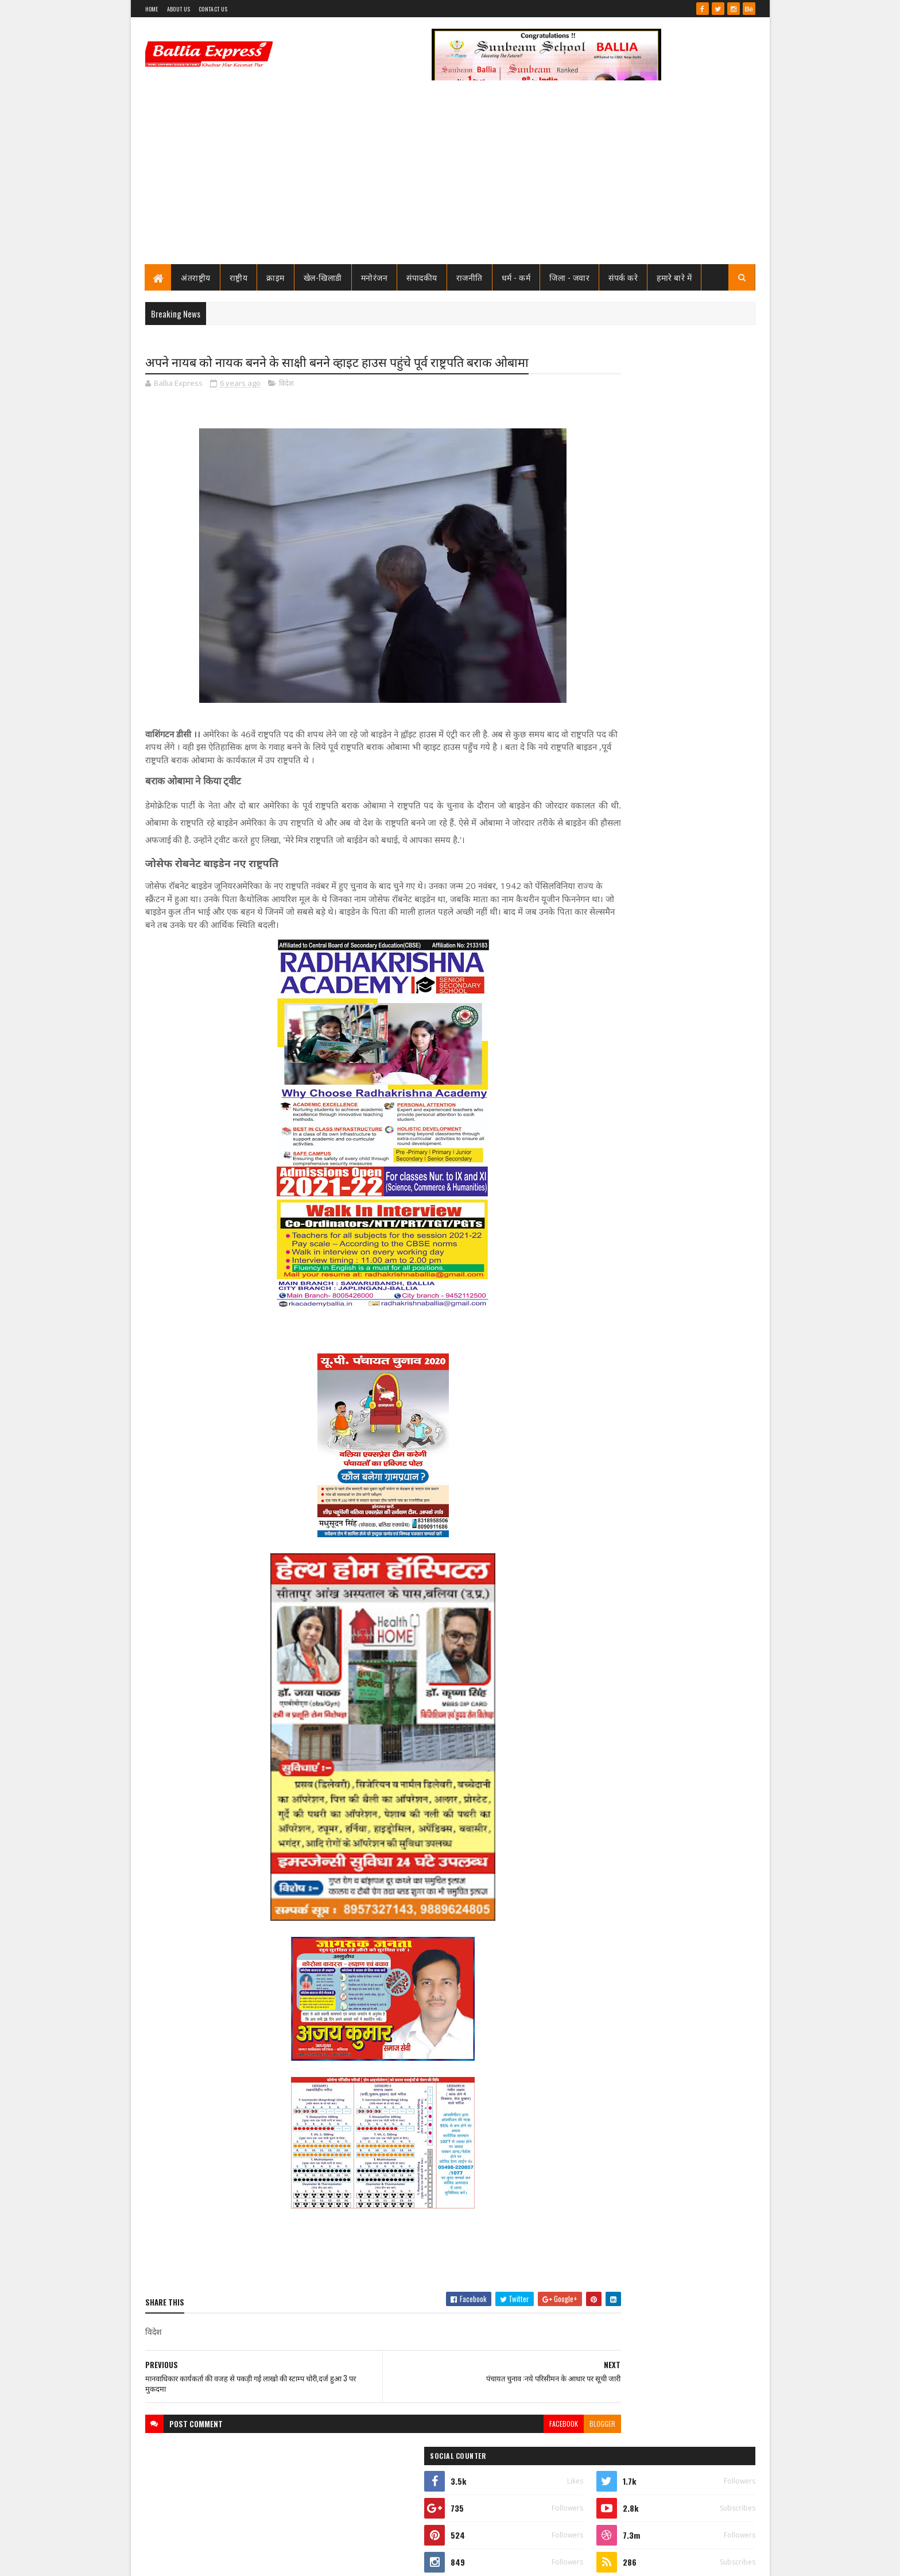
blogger (533, 2442)
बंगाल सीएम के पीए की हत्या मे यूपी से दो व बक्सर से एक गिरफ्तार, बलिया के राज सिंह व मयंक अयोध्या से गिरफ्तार (689, 1348)
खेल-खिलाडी (323, 277)
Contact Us (213, 9)
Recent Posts (618, 771)
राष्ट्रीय (239, 277)
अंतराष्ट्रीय (196, 277)
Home (151, 9)
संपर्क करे (623, 277)
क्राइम (276, 277)
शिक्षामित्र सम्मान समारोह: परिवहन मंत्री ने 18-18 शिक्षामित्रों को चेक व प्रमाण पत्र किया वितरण (686, 728)
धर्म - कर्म (516, 277)
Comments (709, 771)
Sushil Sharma (266, 2560)
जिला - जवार (570, 277)
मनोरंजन (374, 277)
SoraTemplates (186, 2560)
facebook (494, 2442)
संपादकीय (422, 277)
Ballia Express (609, 518)
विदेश (286, 385)
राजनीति (469, 277)
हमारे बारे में (674, 277)
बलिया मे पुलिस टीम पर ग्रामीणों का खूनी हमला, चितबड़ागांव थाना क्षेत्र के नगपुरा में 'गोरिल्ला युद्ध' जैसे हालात (686, 1273)
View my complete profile (609, 533)
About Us (178, 9)
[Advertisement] (450, 178)
